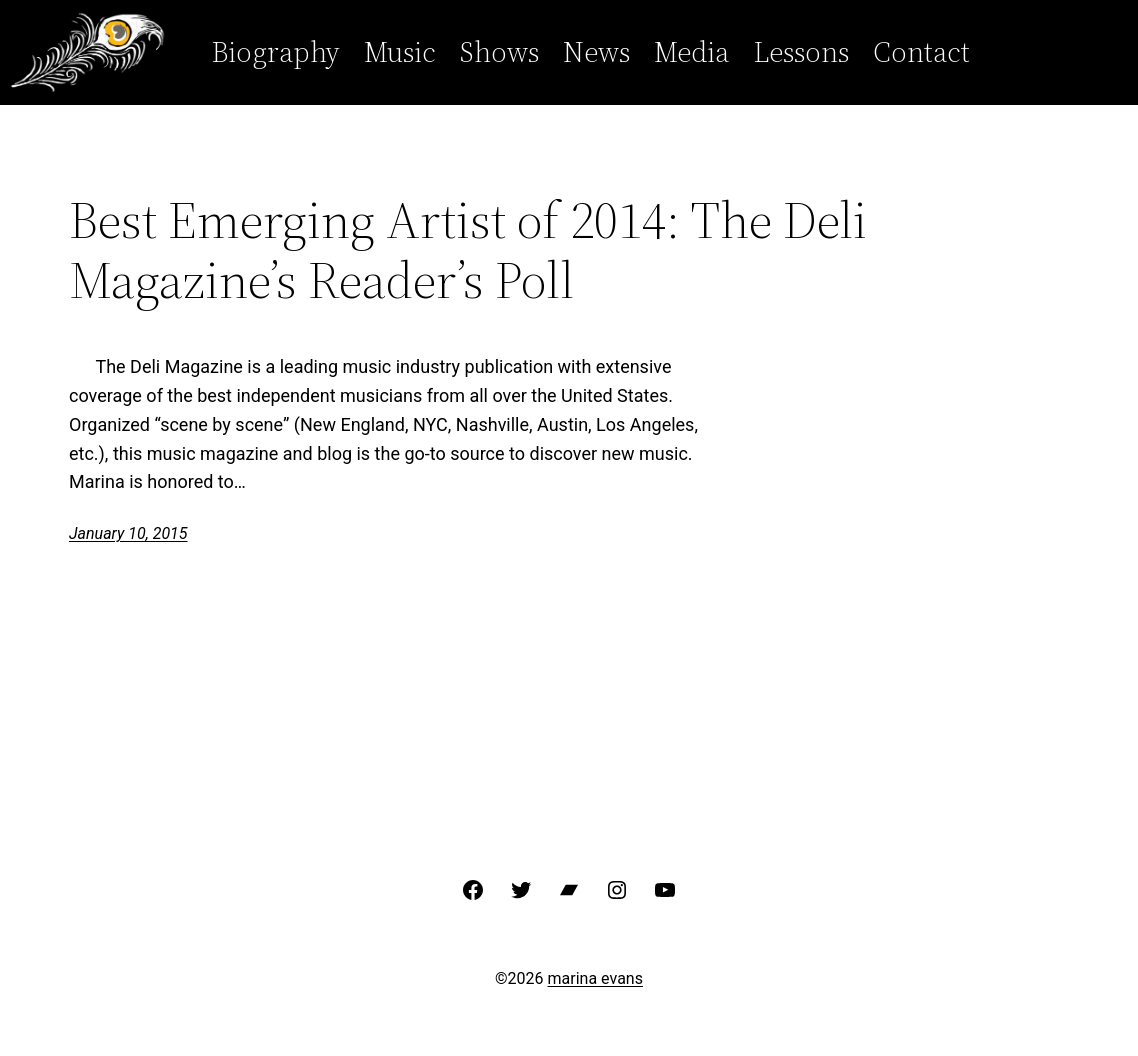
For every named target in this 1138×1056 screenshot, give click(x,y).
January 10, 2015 (128, 533)
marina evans (595, 978)
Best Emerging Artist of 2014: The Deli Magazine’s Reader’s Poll (468, 250)
